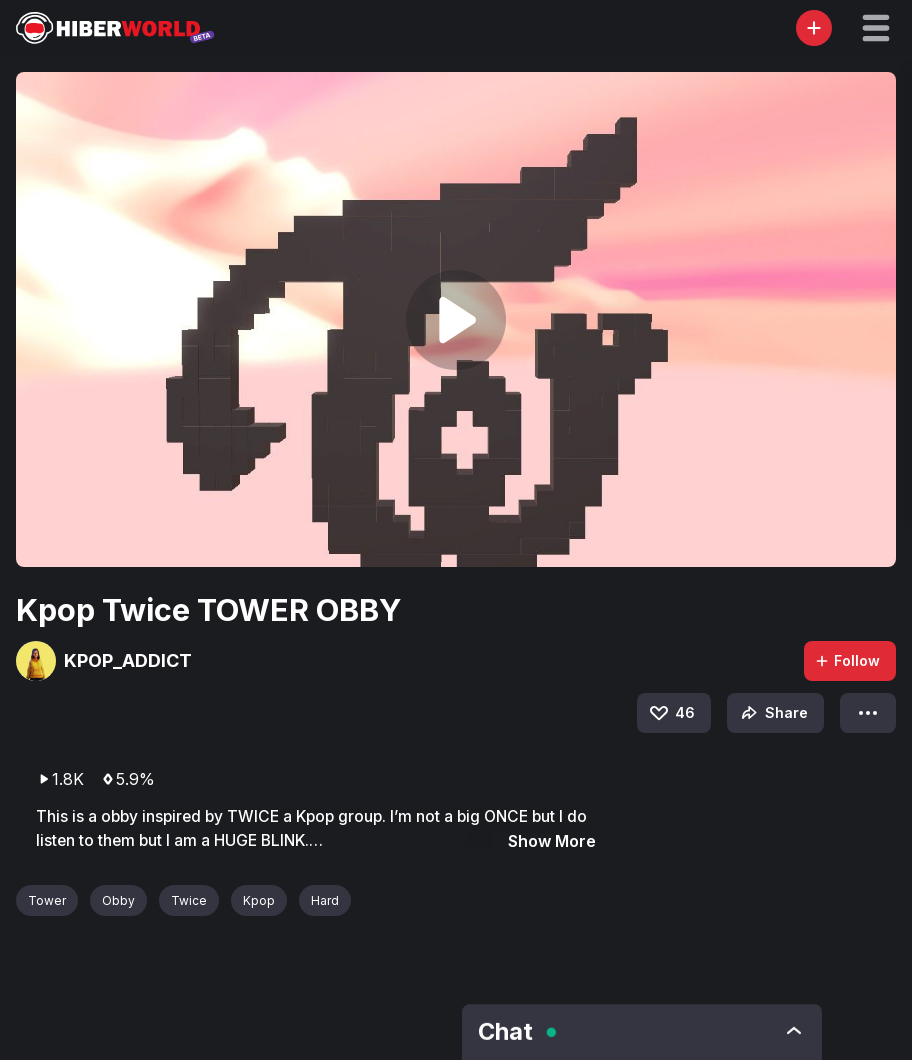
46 (671, 713)
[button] (876, 28)
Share (772, 713)
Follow (847, 660)
